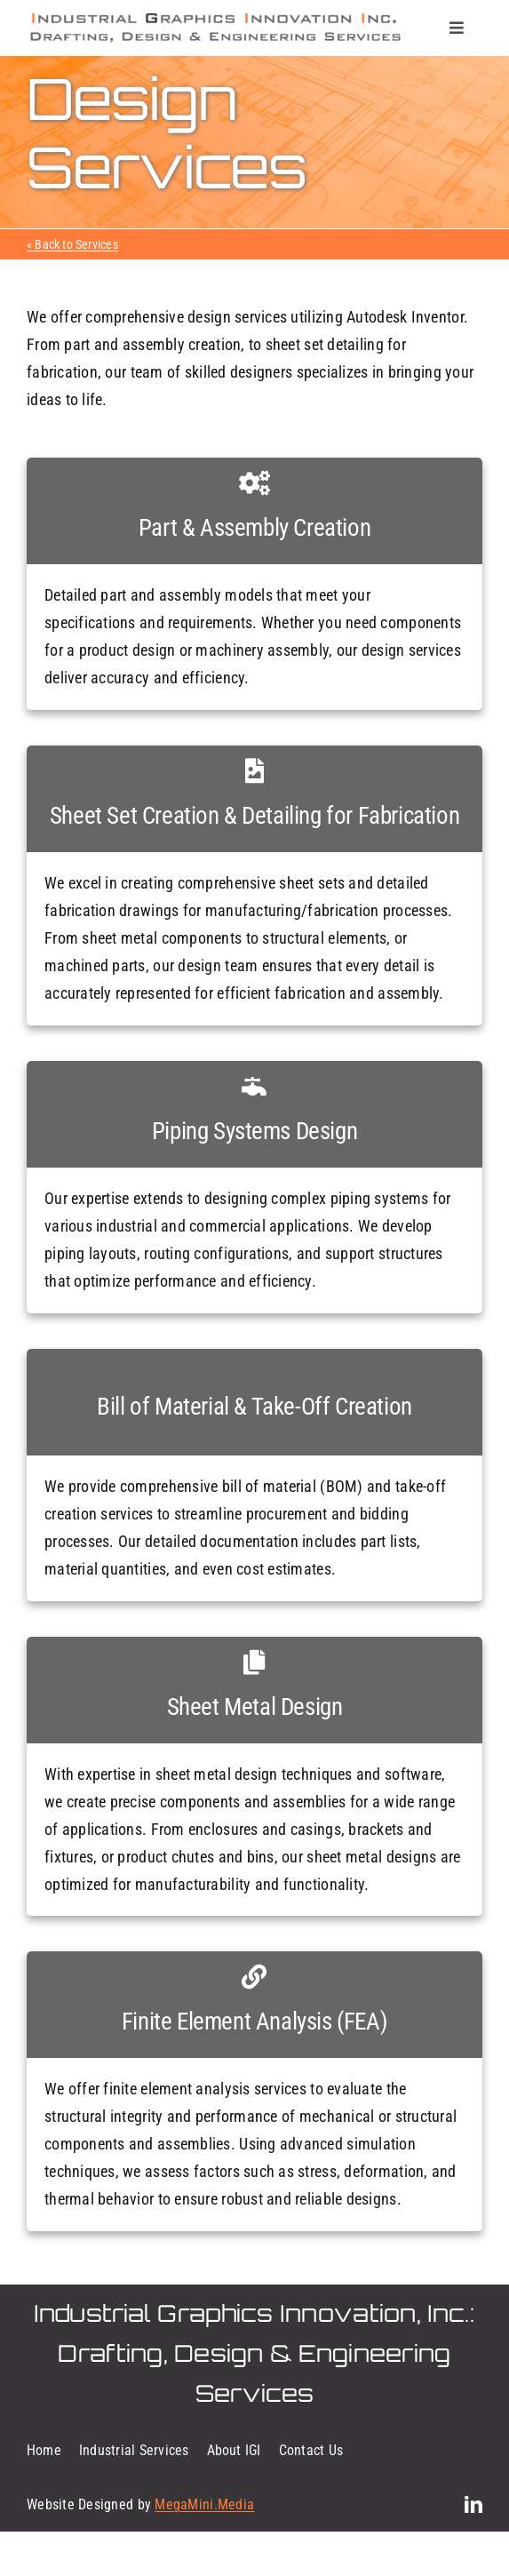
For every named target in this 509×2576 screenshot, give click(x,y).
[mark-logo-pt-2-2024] (215, 37)
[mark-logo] (215, 17)
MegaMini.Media (204, 2504)
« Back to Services (72, 244)
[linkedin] (473, 2505)
